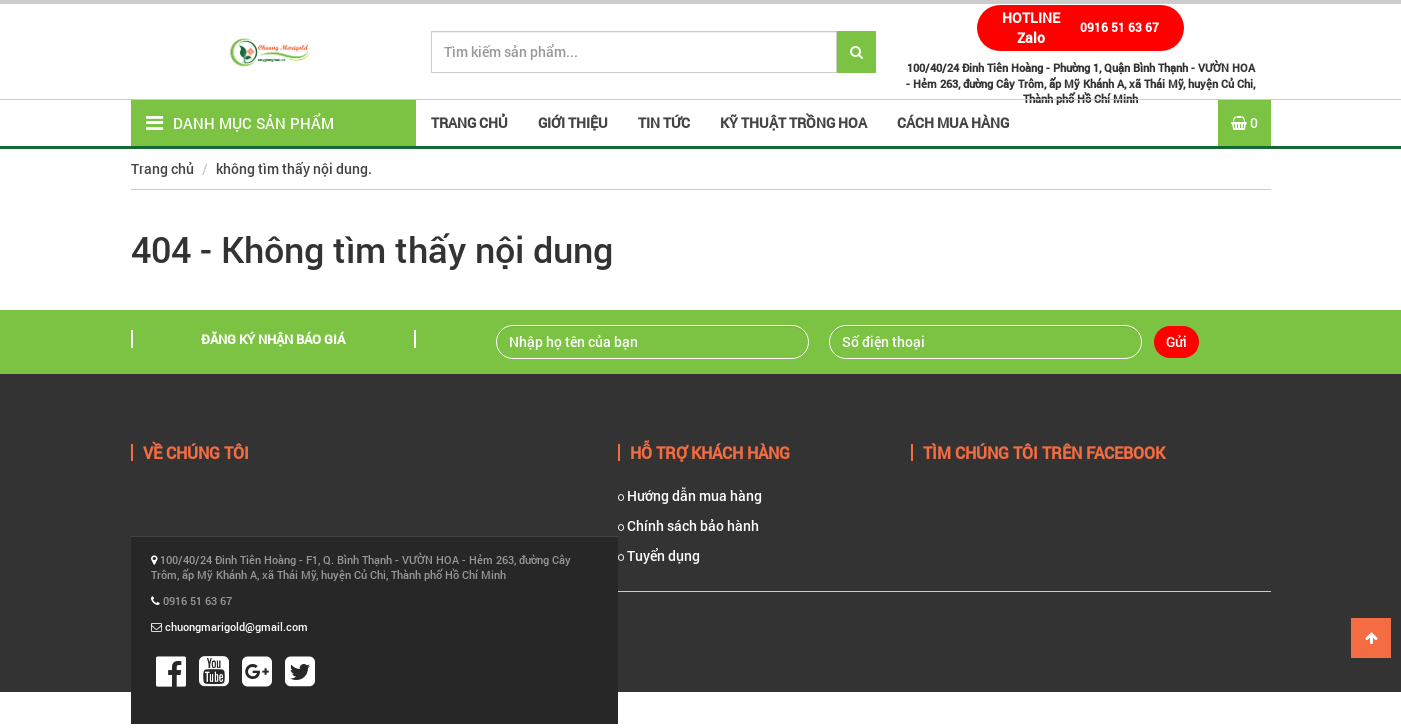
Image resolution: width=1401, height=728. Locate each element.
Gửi (1176, 341)
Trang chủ (162, 168)
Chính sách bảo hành (688, 525)
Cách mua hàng (953, 122)
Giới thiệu (573, 122)
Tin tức (664, 122)
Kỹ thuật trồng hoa (793, 122)
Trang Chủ (469, 122)
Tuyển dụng (659, 555)
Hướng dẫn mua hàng (690, 495)
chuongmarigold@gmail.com (236, 626)
